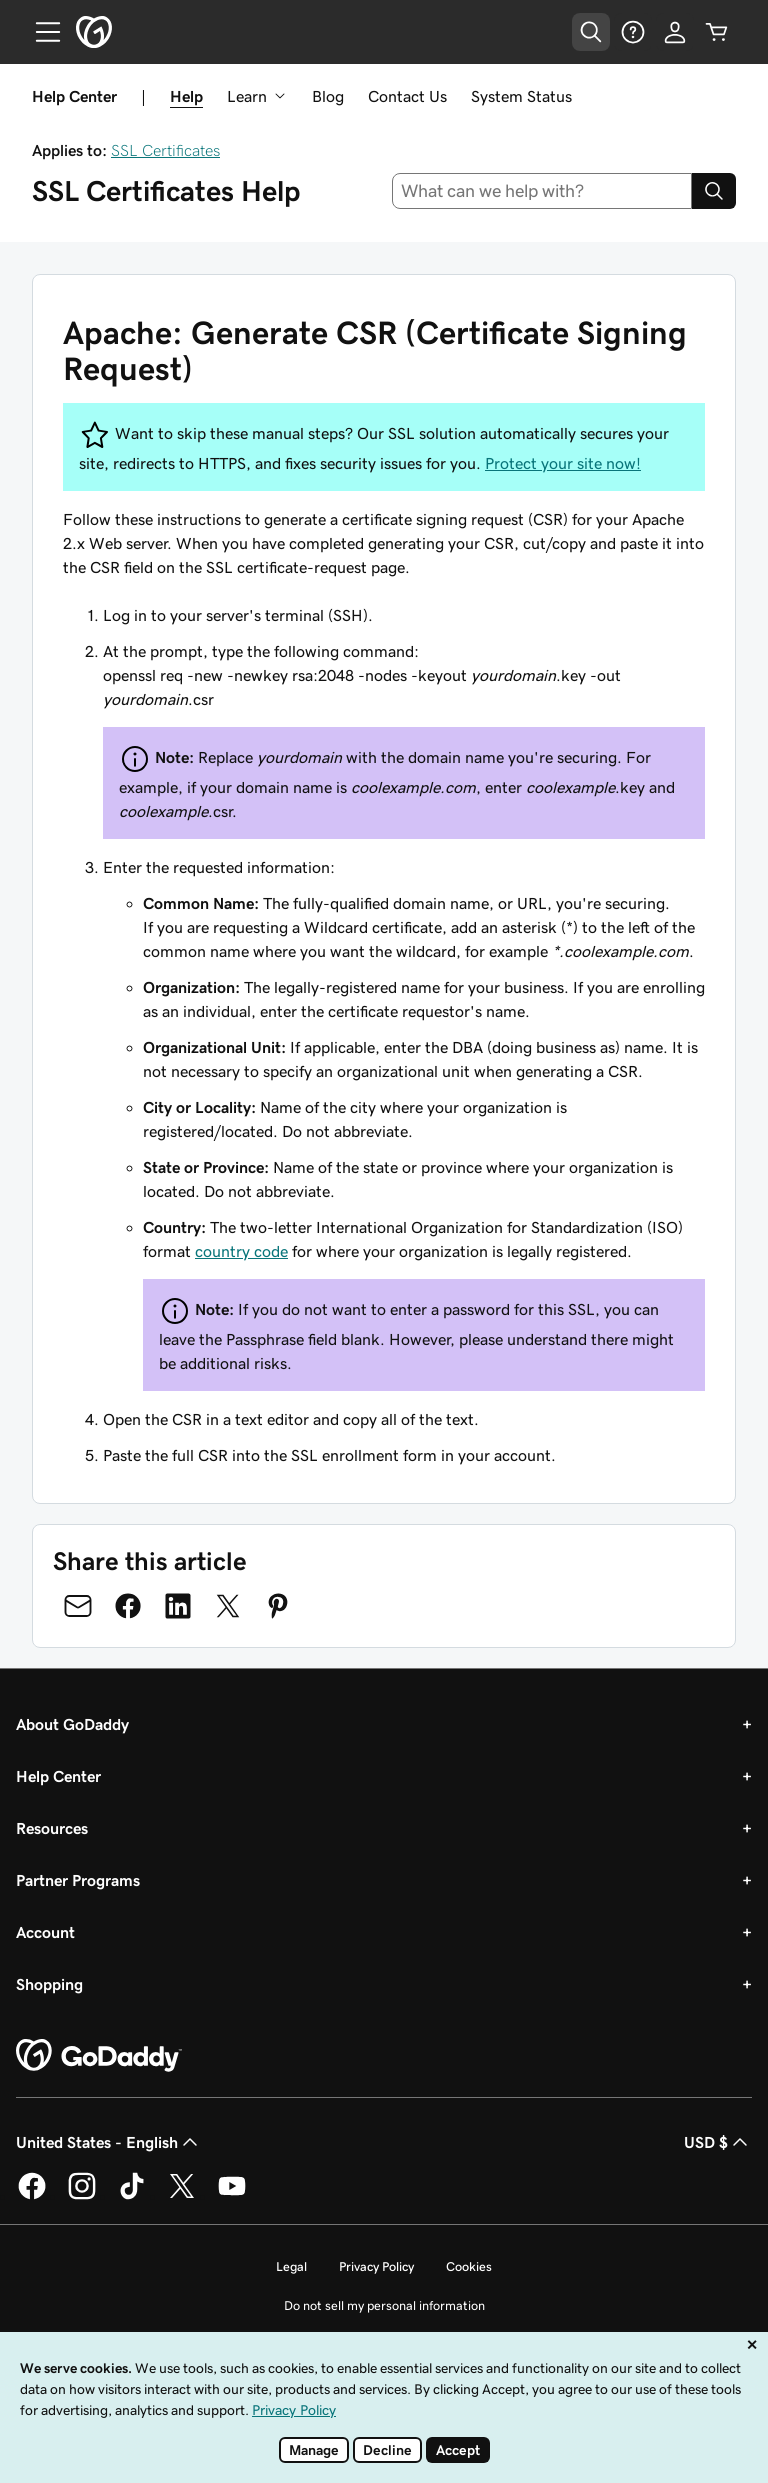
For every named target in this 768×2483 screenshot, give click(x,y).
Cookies (469, 2266)
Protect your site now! (563, 463)
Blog (328, 96)
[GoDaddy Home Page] (99, 2056)
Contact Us (407, 96)
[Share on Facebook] (128, 1606)
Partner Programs (78, 1880)
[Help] (633, 32)
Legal (291, 2266)
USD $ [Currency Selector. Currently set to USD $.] (718, 2142)
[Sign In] (675, 32)
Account (45, 1932)
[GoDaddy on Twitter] (182, 2196)
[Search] (714, 191)
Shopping (49, 1984)
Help (186, 96)
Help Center (58, 1776)
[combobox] (542, 191)
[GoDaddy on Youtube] (232, 2196)
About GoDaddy (72, 1724)
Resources (52, 1828)
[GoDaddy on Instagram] (82, 2196)
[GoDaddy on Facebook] (32, 2196)
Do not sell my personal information (384, 2305)
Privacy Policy (376, 2266)
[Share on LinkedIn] (178, 1606)
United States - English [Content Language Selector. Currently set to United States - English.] (109, 2142)
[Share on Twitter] (228, 1606)
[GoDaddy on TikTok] (132, 2196)
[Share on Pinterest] (278, 1606)
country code (241, 1251)
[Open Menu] (40, 32)
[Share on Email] (78, 1606)
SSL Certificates (165, 150)
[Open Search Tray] (591, 32)
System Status (521, 96)
